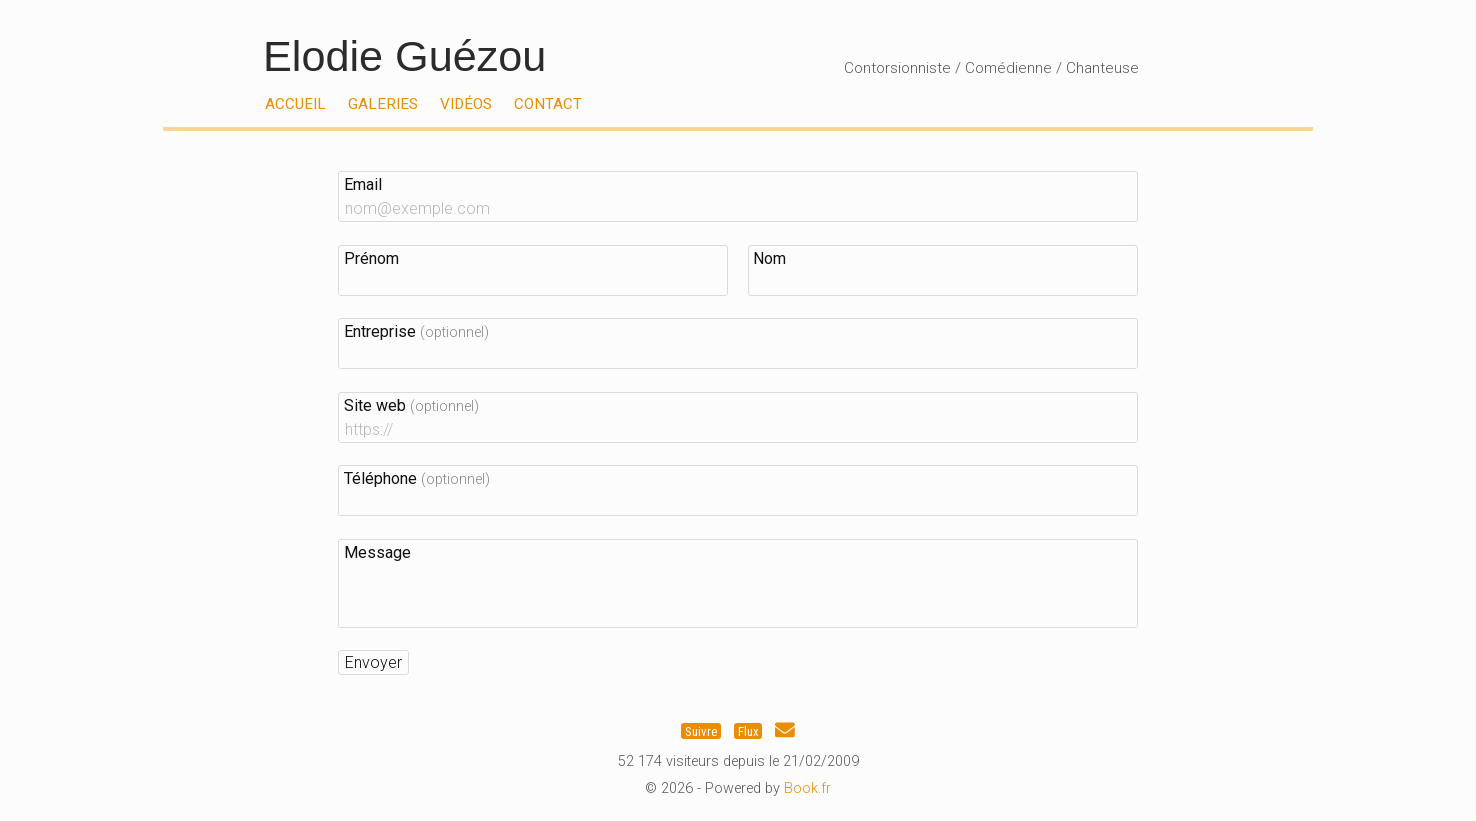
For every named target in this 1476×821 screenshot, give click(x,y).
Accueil (295, 104)
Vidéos (466, 104)
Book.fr (807, 788)
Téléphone (417, 478)
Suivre (701, 730)
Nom (769, 258)
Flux (748, 730)
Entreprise (416, 331)
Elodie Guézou (404, 56)
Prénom (371, 258)
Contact (548, 104)
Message (377, 552)
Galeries (383, 104)
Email (363, 184)
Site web (411, 405)
